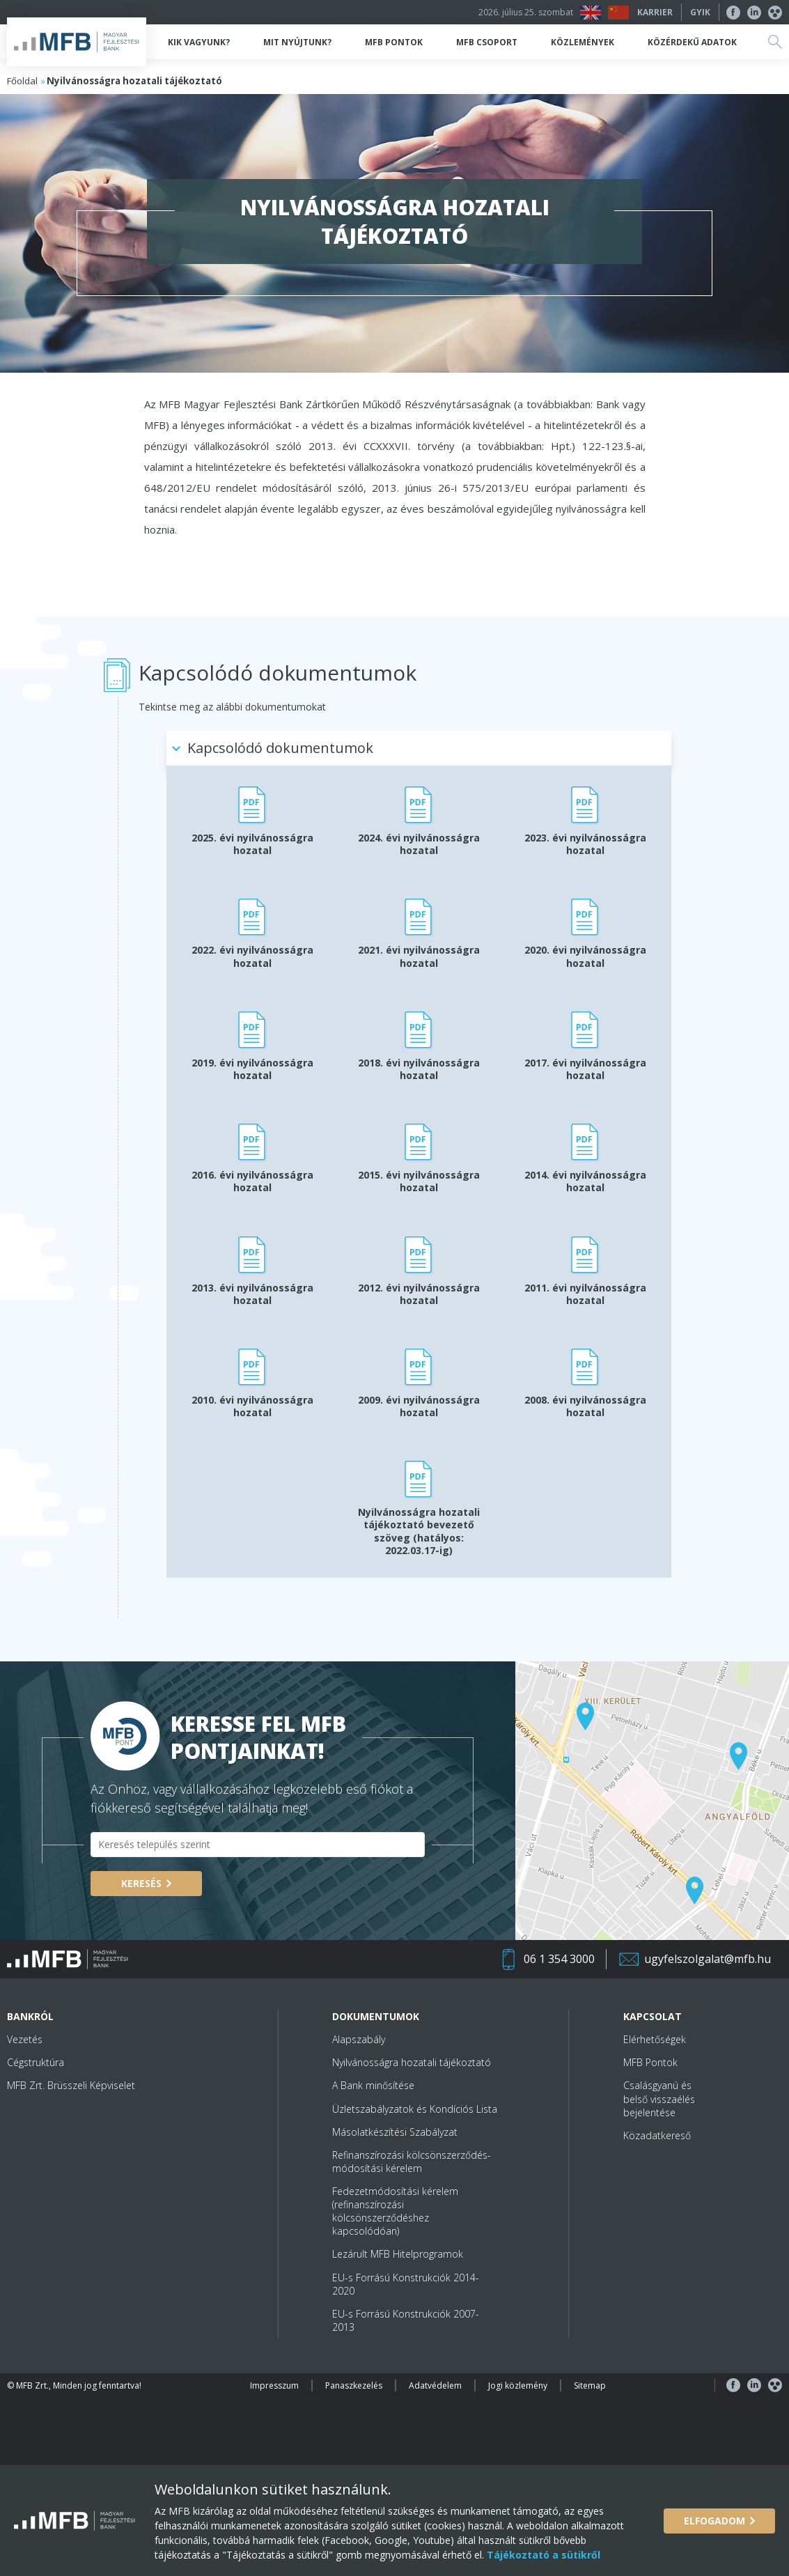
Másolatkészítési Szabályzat (395, 2132)
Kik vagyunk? (199, 42)
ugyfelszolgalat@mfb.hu (707, 1958)
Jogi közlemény (517, 2385)
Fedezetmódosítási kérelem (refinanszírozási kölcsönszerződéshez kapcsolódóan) (395, 2211)
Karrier (655, 12)
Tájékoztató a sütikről (542, 2554)
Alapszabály (358, 2039)
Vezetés (24, 2039)
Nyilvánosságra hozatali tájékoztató (411, 2062)
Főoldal (22, 81)
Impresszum (274, 2385)
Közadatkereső (657, 2135)
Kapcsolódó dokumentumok (280, 747)
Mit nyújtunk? (297, 42)
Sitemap (590, 2385)
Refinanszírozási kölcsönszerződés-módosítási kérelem (411, 2161)
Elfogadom (714, 2520)
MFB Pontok (394, 42)
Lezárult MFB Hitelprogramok (397, 2253)
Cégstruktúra (35, 2062)
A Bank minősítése (373, 2085)
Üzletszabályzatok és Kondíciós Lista (414, 2109)
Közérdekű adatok (692, 42)
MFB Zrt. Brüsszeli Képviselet (71, 2085)
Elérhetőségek (654, 2039)
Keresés (141, 1883)
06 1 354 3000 (559, 1958)
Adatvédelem (435, 2385)
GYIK (700, 12)
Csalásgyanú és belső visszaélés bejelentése (659, 2098)
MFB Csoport (486, 42)
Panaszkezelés (353, 2385)
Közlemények (582, 42)
